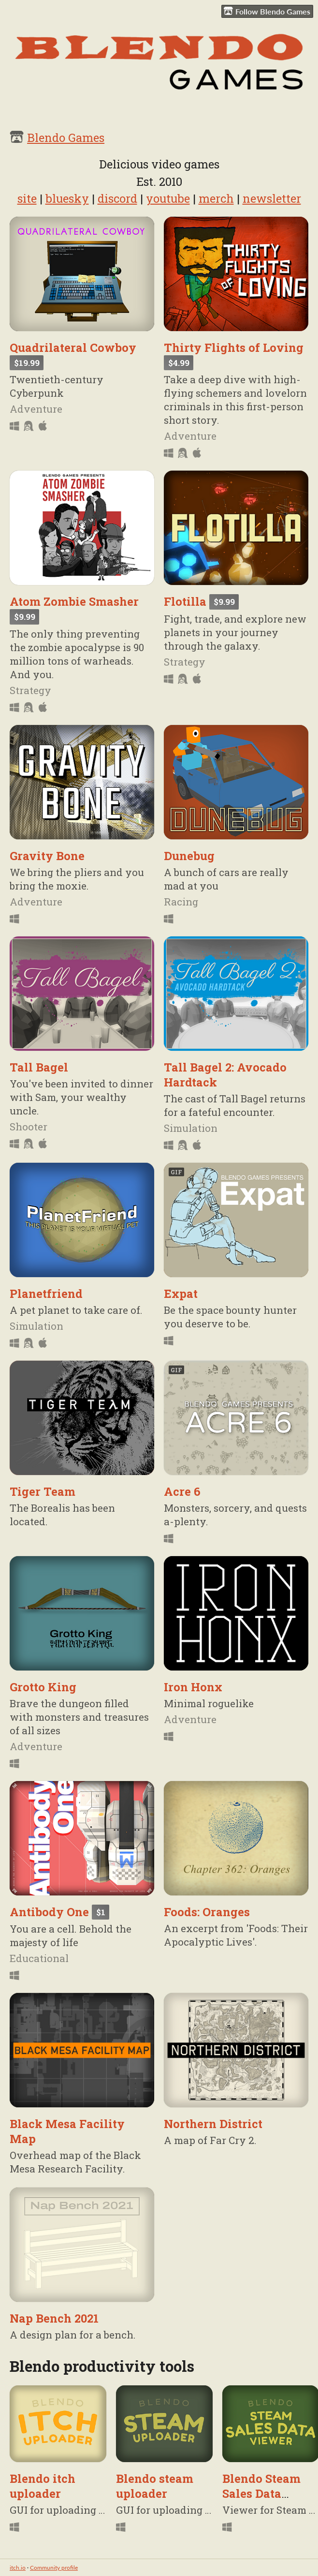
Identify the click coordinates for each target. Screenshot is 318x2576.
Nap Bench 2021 (54, 2318)
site (27, 198)
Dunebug (189, 855)
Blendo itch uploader (42, 2486)
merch (216, 198)
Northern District (213, 2123)
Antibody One (49, 1911)
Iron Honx (193, 1686)
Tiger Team (42, 1491)
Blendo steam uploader (154, 2486)
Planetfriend (46, 1293)
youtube (168, 198)
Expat (181, 1293)
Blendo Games (65, 137)
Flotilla (185, 601)
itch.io (18, 2567)
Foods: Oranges (207, 1911)
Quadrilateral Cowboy (73, 347)
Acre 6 (182, 1491)
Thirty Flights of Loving (234, 347)
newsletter (272, 198)
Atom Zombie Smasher (74, 601)
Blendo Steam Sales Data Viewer (261, 2493)
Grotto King (43, 1686)
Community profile (54, 2567)
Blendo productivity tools (102, 2366)
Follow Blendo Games (267, 11)
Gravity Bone (47, 855)
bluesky (67, 198)
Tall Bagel (39, 1066)
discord (117, 198)
